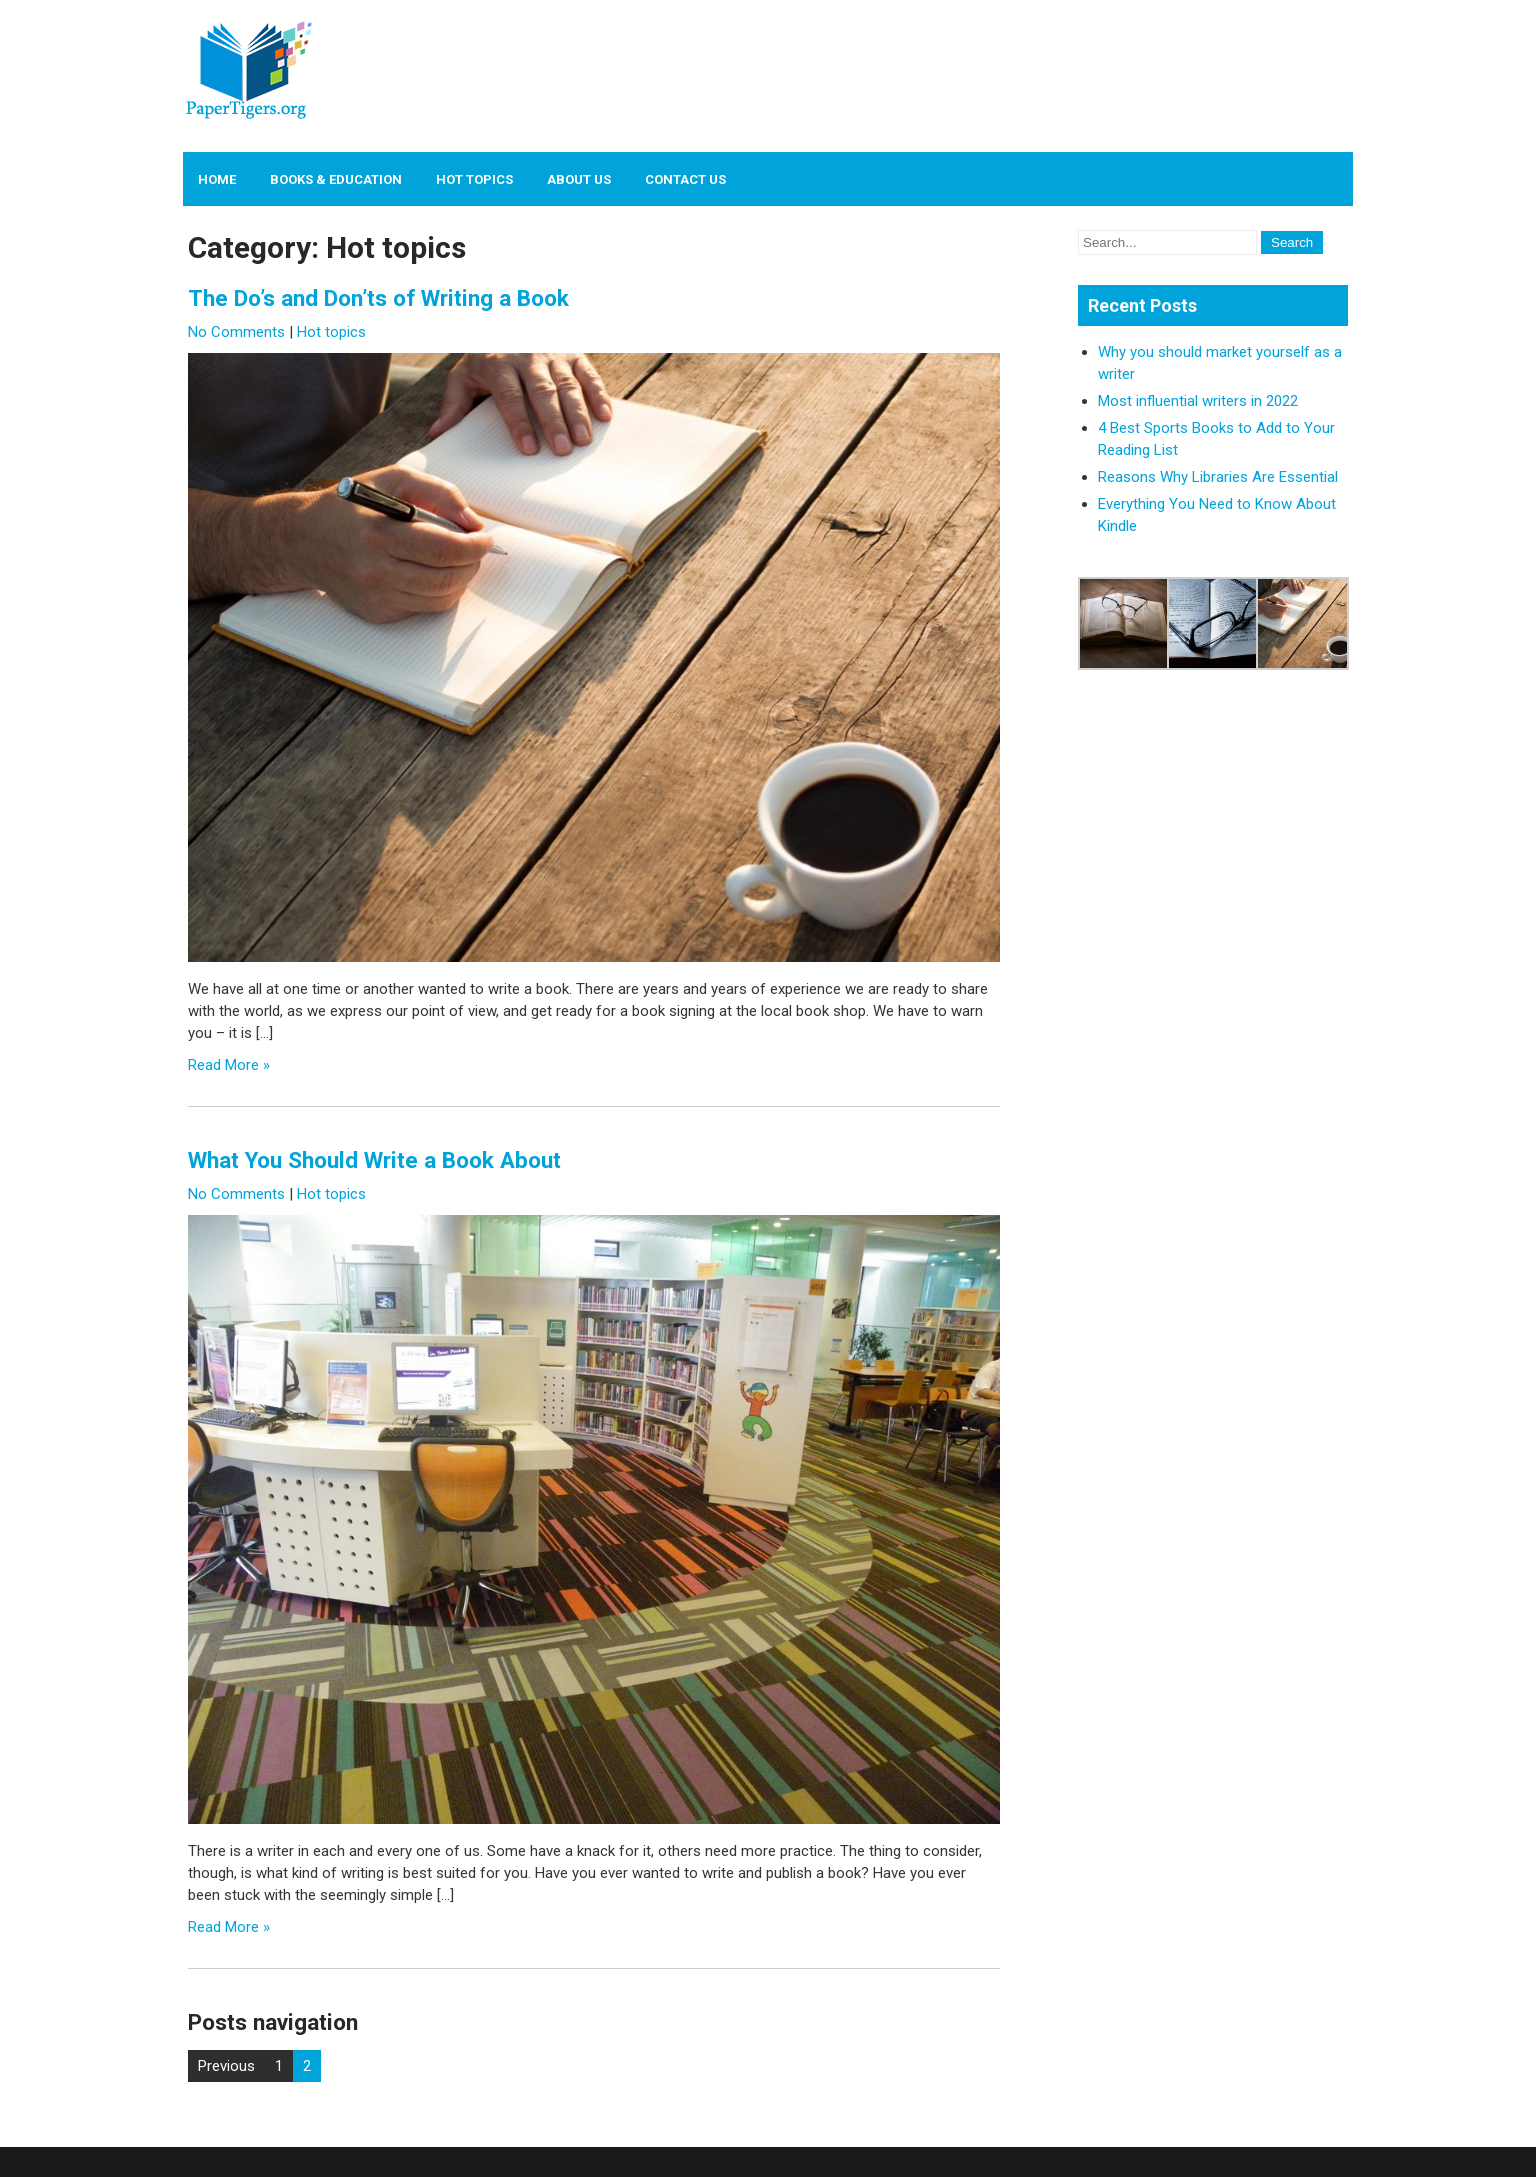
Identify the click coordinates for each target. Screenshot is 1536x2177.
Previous (226, 2066)
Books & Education (336, 179)
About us (579, 179)
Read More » (229, 1065)
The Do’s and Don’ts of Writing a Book (378, 298)
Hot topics (474, 179)
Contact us (685, 179)
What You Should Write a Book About (374, 1160)
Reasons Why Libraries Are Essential (1218, 477)
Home (217, 179)
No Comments (236, 332)
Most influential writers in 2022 (1198, 401)
